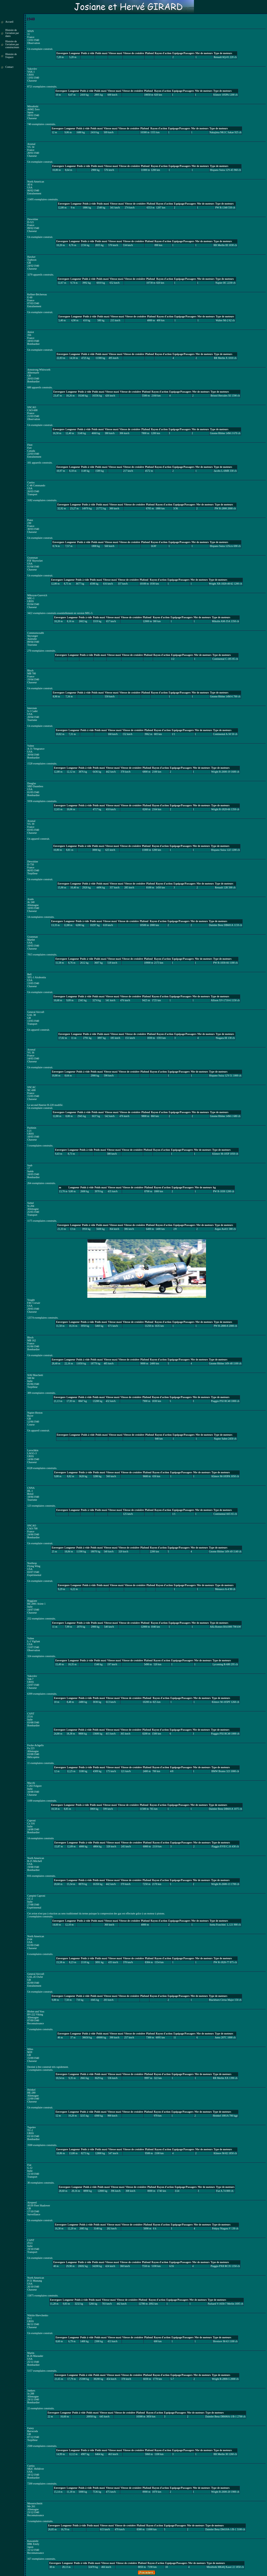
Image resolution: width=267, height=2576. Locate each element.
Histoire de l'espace (11, 56)
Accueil (9, 21)
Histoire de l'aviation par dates (12, 33)
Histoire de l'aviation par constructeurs (12, 44)
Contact (9, 67)
